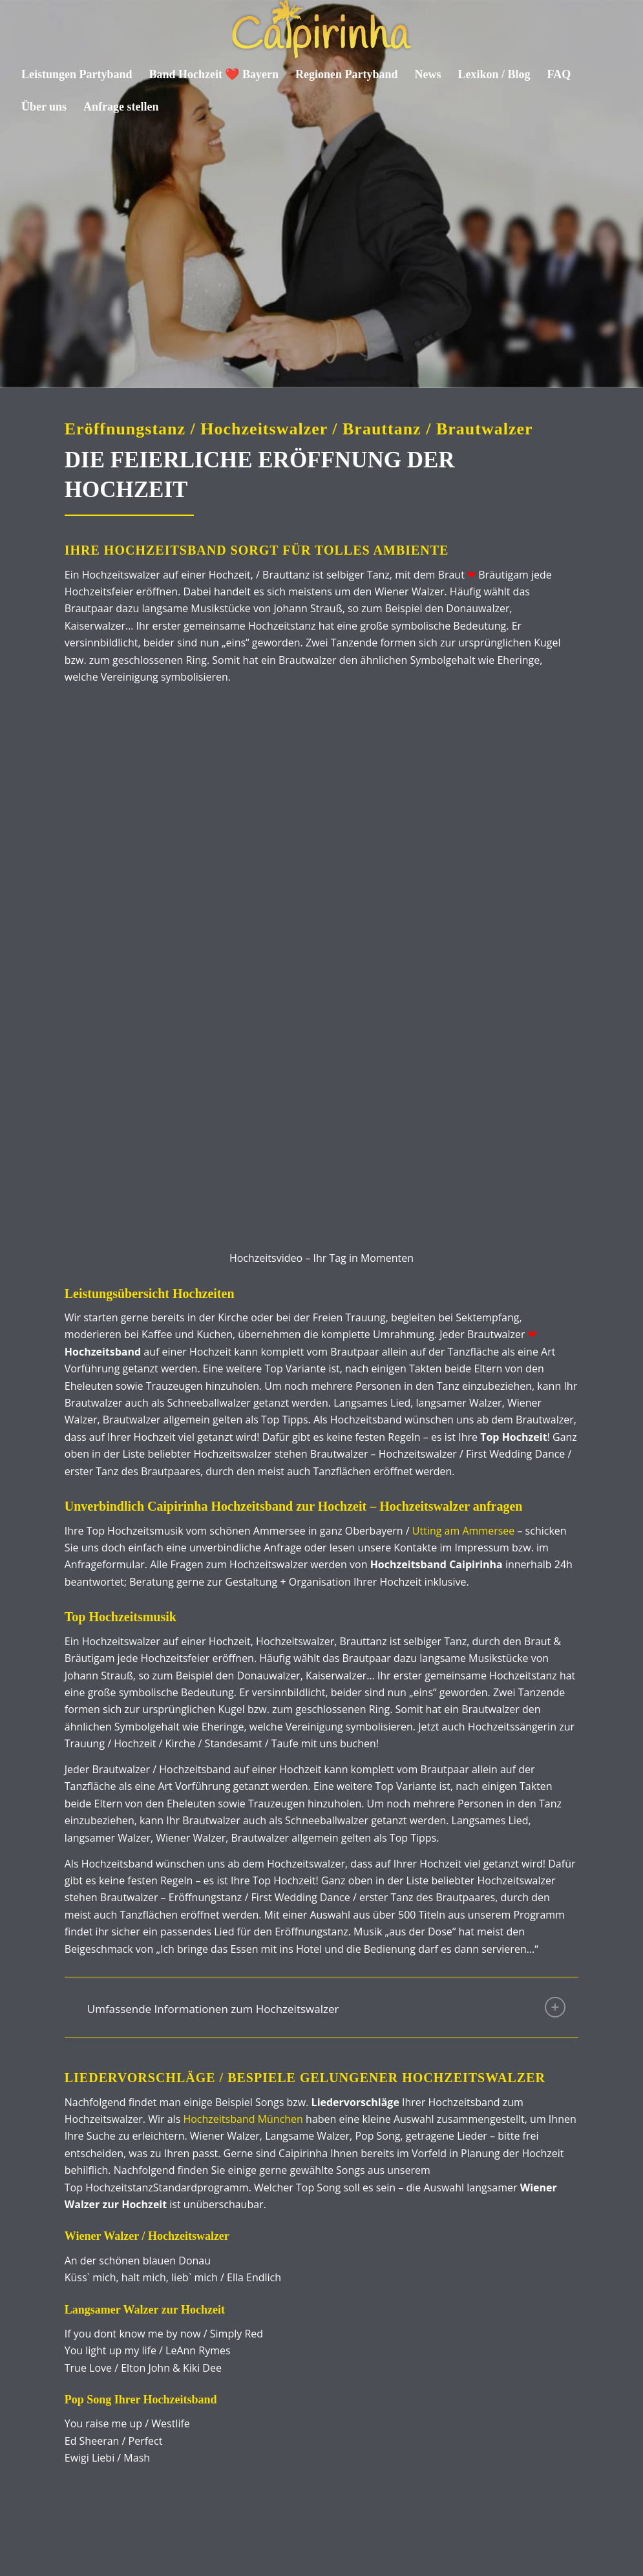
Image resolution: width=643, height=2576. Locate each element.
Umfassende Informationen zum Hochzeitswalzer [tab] (326, 1733)
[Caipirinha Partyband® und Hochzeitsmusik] (321, 29)
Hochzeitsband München (242, 1845)
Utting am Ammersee (463, 1257)
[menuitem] (77, 74)
